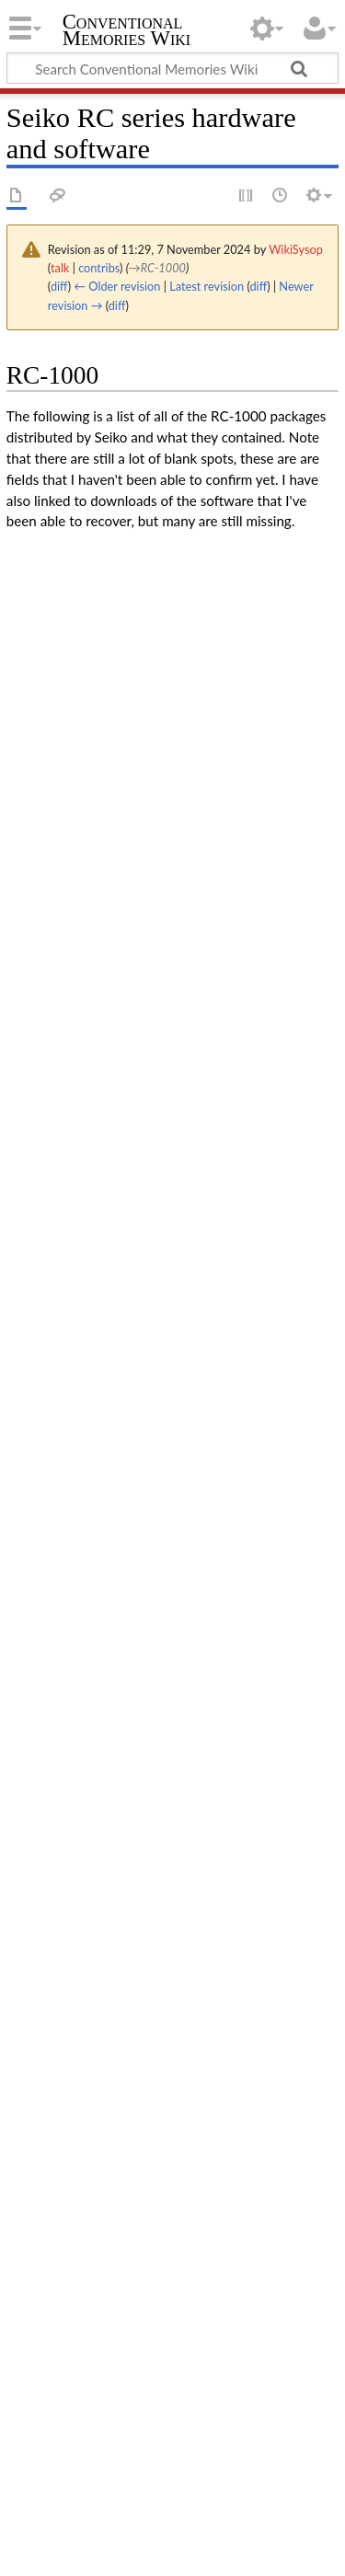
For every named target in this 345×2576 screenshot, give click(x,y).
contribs (99, 267)
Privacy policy (48, 2530)
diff (59, 286)
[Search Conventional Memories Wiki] (172, 68)
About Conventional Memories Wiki (214, 2530)
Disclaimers (41, 2551)
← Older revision (117, 286)
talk (60, 267)
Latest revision (206, 286)
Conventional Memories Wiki (127, 32)
